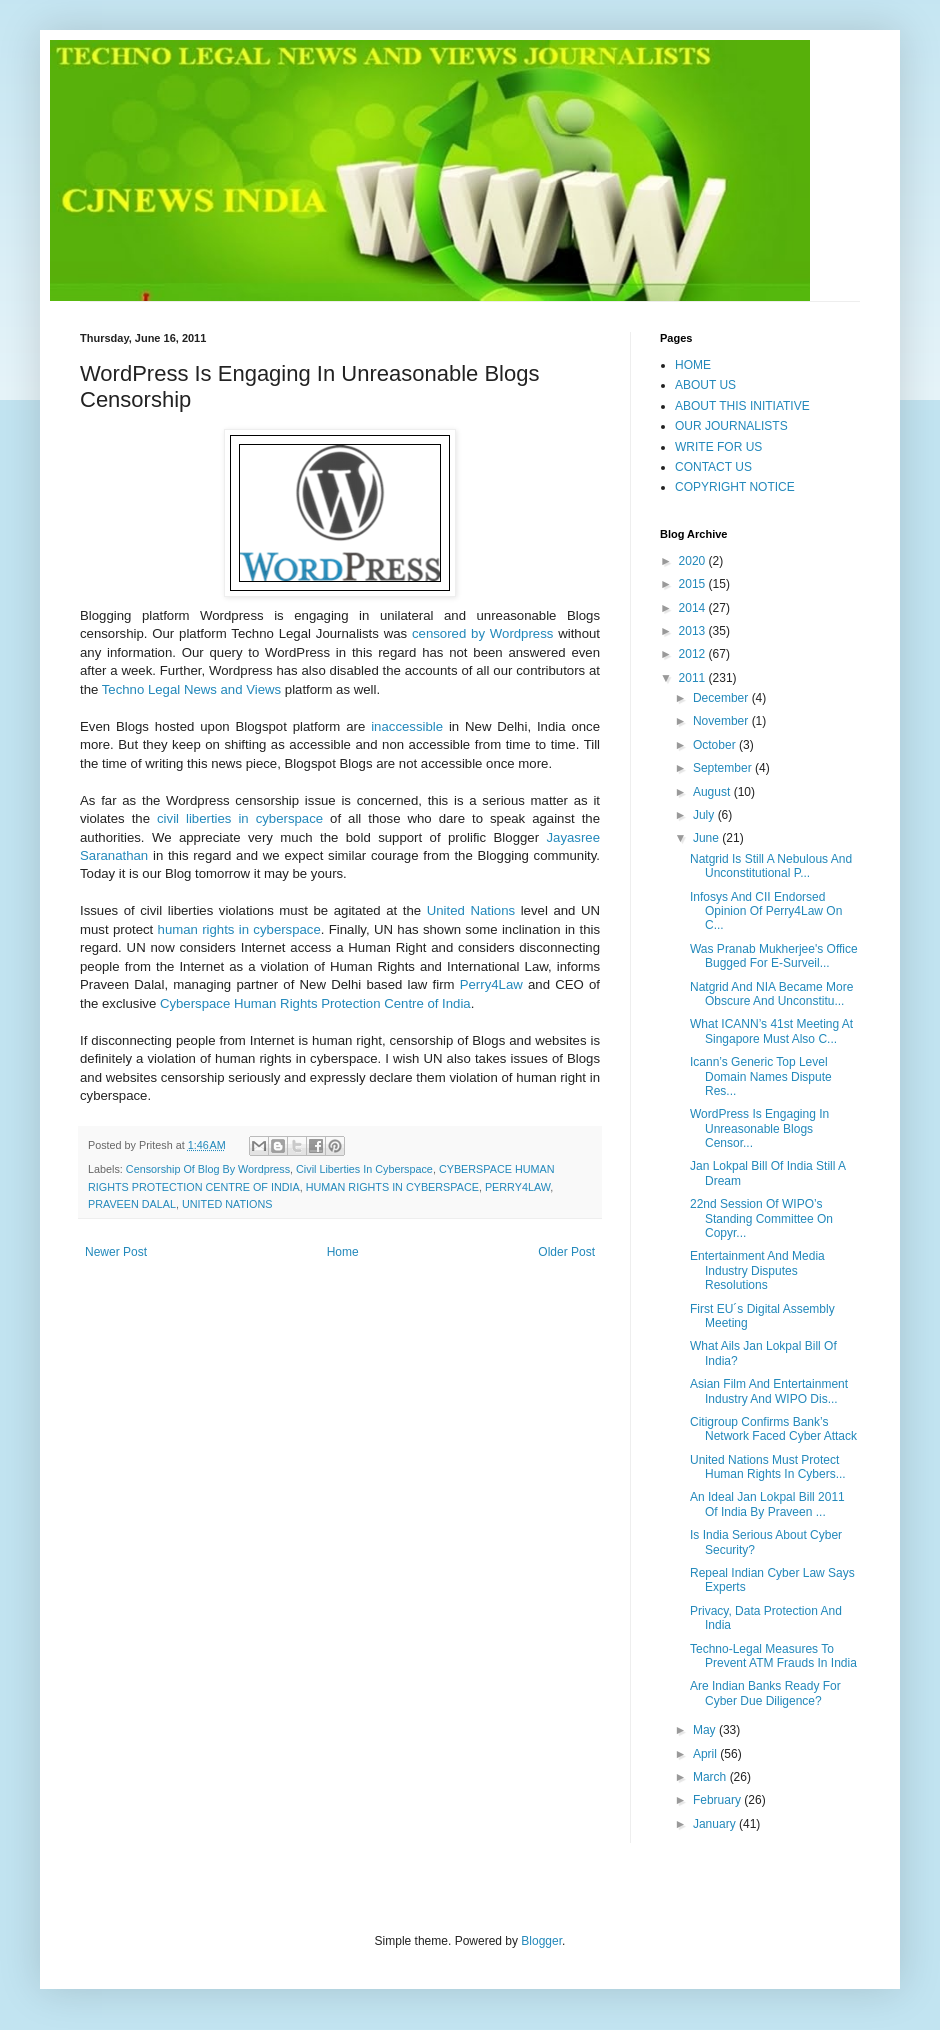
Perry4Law (491, 984)
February (718, 1800)
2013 (694, 631)
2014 (694, 608)
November (722, 721)
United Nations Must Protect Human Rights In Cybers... (768, 1467)
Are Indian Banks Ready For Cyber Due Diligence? (765, 1693)
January (716, 1824)
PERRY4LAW (517, 1187)
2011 (694, 678)
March (711, 1777)
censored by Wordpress (482, 633)
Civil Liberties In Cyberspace (364, 1169)
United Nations (471, 910)
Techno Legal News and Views (191, 689)
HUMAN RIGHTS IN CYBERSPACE (392, 1187)
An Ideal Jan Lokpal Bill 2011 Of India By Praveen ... (767, 1504)
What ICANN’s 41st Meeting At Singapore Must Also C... (771, 1031)
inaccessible (407, 726)
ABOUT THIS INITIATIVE (742, 406)
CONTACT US (713, 467)
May (706, 1730)
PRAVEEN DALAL (132, 1204)
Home (343, 1252)
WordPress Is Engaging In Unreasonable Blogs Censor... (759, 1128)
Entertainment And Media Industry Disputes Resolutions (757, 1270)
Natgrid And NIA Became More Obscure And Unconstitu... (771, 994)
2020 (694, 561)
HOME (693, 365)
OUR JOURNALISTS (731, 426)
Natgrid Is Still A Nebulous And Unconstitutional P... (771, 866)
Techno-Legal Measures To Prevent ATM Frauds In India (773, 1656)
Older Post (566, 1252)
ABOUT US (705, 385)
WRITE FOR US (718, 447)
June (707, 838)
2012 (694, 654)
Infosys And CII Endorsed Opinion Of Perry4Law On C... (766, 911)
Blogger (541, 1941)
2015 (694, 584)
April (706, 1754)
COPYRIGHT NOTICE (735, 487)
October (716, 745)
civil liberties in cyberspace (240, 818)
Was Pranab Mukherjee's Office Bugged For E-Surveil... (774, 956)
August (713, 792)
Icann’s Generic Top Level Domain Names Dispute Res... (761, 1076)
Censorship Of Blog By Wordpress (208, 1169)
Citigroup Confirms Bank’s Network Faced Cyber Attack (773, 1429)
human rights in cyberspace (239, 929)
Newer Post (116, 1252)
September (724, 768)
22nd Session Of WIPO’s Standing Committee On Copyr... (761, 1218)
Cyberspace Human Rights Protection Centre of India (315, 1003)
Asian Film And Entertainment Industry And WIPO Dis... (769, 1391)
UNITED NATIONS (227, 1204)
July (705, 815)
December (722, 698)
